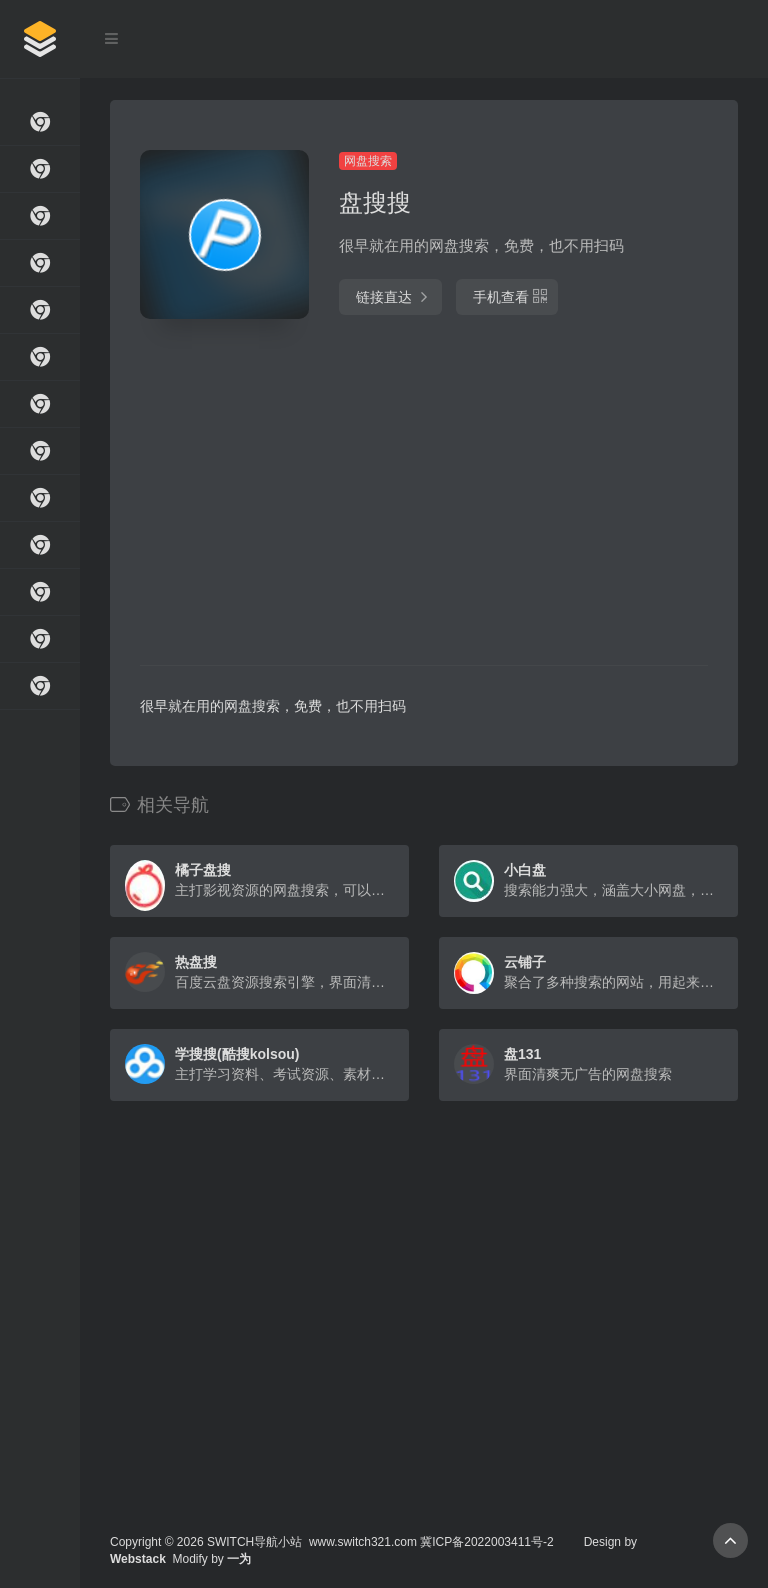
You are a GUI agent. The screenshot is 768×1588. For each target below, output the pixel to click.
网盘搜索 (368, 161)
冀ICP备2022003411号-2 (486, 1542)
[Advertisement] (339, 495)
